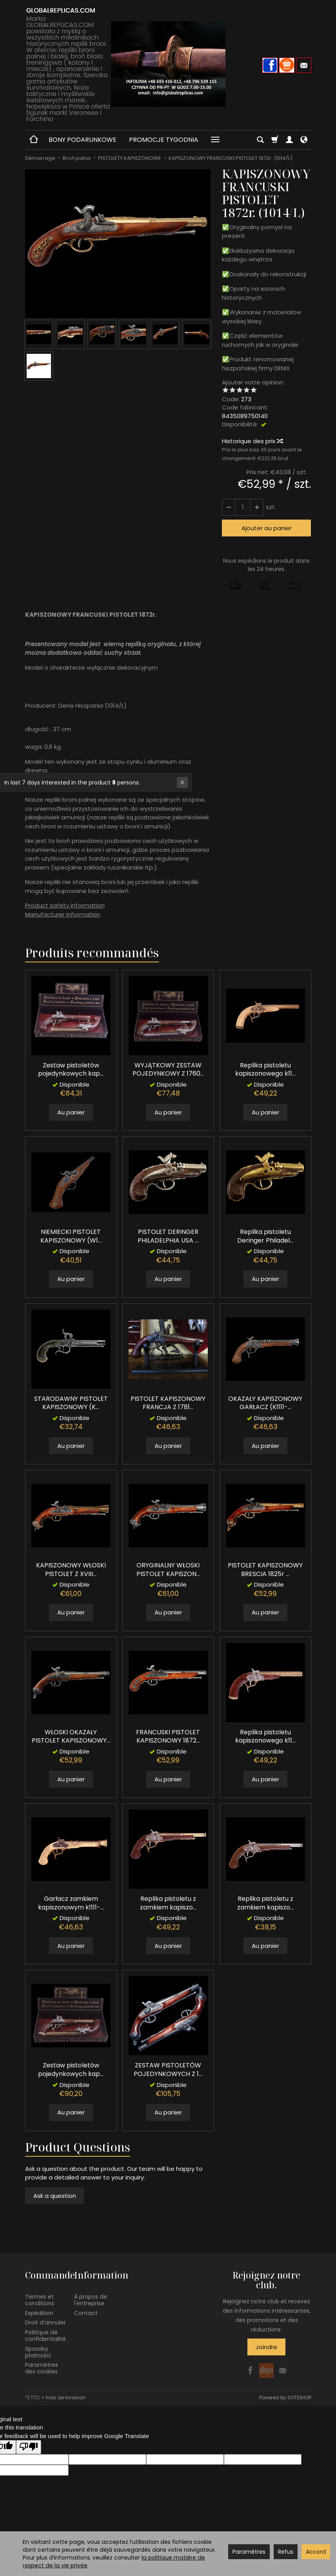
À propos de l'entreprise (90, 2300)
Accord (316, 2552)
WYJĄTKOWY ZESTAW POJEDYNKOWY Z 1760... (168, 1069)
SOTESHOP (299, 2397)
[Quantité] (243, 507)
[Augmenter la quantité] (228, 507)
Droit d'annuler (45, 2322)
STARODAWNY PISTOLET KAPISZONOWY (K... (71, 1403)
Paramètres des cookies (41, 2368)
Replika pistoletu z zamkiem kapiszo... (168, 1903)
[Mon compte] (289, 139)
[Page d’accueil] (168, 64)
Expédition (39, 2313)
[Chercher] (260, 139)
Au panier (71, 1112)
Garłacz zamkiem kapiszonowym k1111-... (71, 1903)
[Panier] (274, 139)
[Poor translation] (28, 2447)
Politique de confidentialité (45, 2335)
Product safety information (65, 905)
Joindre (266, 2347)
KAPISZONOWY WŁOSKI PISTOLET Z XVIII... (71, 1569)
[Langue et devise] (303, 139)
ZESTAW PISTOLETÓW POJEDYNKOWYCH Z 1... (168, 2069)
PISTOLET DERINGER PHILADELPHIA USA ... (168, 1236)
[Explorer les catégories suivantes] (215, 139)
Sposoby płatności (38, 2352)
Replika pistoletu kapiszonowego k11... (265, 1069)
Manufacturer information (62, 914)
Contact (86, 2313)
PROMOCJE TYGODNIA (163, 139)
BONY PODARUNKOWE (82, 139)
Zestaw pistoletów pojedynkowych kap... (71, 1069)
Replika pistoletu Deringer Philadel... (265, 1236)
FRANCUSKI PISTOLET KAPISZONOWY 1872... (168, 1736)
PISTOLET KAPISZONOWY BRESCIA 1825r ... (265, 1569)
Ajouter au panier (267, 528)
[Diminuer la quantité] (256, 507)
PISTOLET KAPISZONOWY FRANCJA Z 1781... (168, 1403)
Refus (285, 2552)
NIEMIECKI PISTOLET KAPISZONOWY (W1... (71, 1236)
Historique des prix (252, 441)
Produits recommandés (92, 953)
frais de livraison (65, 2397)
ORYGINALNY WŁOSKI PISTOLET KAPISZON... (168, 1569)
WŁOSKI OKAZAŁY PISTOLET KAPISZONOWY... (71, 1736)
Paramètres (248, 2552)
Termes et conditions (39, 2300)
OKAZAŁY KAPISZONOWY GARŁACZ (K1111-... (265, 1403)
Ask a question (54, 2196)
